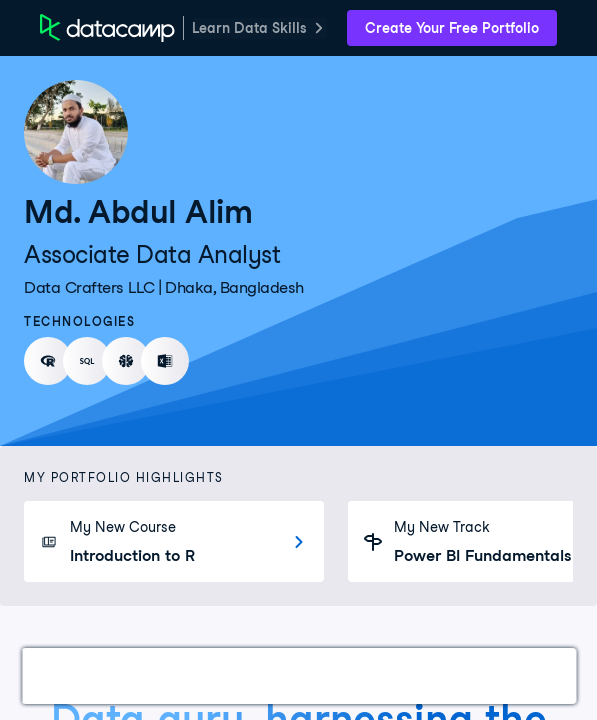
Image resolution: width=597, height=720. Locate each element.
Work (64, 675)
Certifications (166, 675)
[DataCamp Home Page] (107, 28)
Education (495, 675)
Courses (279, 675)
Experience (383, 675)
